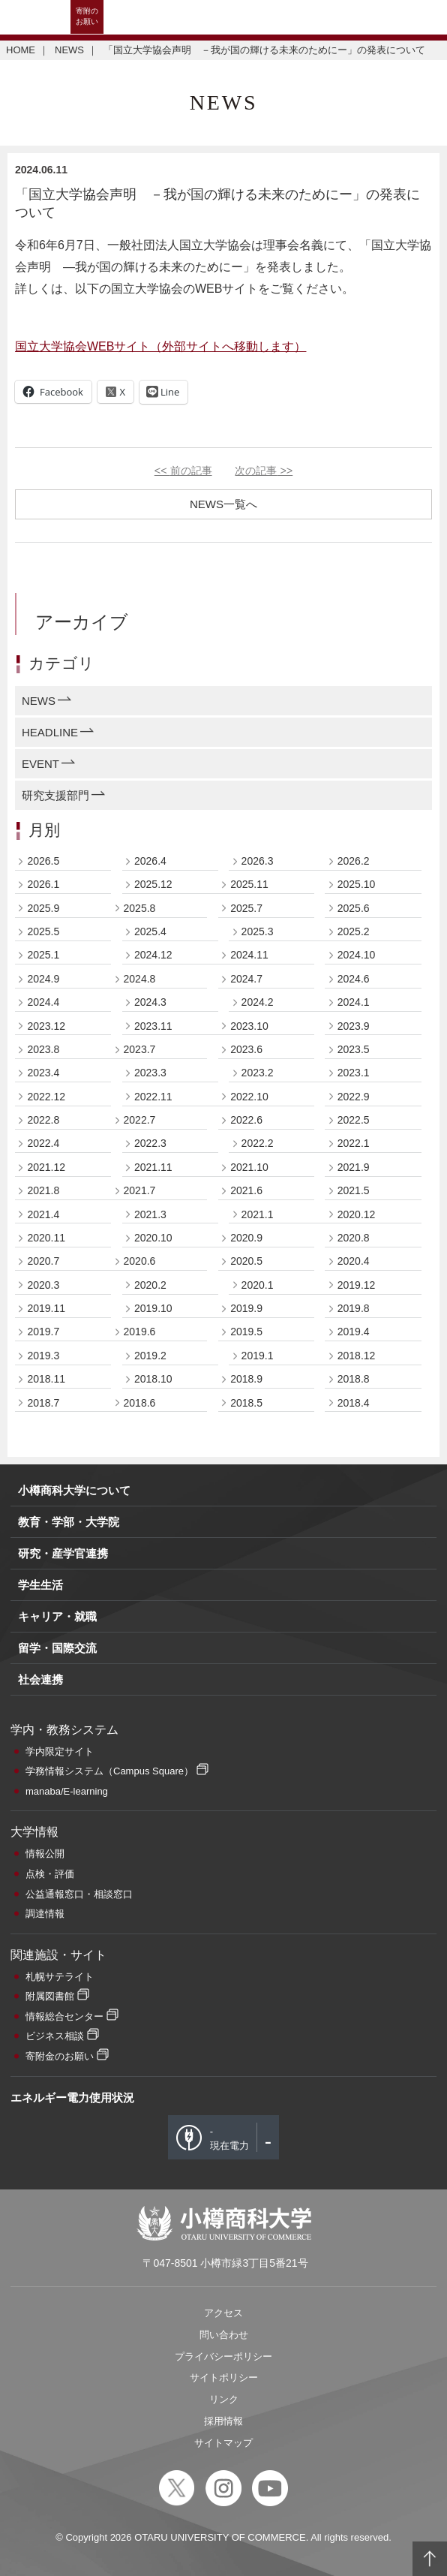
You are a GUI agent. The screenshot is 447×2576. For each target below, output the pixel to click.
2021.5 (354, 1190)
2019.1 (258, 1356)
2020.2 (150, 1285)
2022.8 (43, 1120)
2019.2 (150, 1356)
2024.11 (249, 955)
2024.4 (43, 1002)
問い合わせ (224, 2334)
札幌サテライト (60, 1976)
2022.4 (43, 1143)
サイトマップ (223, 2442)
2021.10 (249, 1167)
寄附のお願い (87, 16)
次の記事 (263, 471)
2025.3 (258, 931)
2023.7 (140, 1049)
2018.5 (246, 1403)
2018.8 (354, 1379)
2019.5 (246, 1332)
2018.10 (153, 1379)
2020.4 (354, 1261)
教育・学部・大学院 (68, 1521)
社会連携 (40, 1679)
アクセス (223, 2313)
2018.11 (46, 1379)
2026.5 (43, 861)
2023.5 (354, 1049)
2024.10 (357, 955)
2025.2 (354, 931)
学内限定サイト (60, 1751)
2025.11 (249, 884)
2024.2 (258, 1002)
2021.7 (140, 1190)
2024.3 (150, 1002)
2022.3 (150, 1143)
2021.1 (258, 1214)
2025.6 (354, 908)
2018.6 (140, 1403)
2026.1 (43, 884)
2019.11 (46, 1308)
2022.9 (354, 1097)
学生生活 (40, 1584)
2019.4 (354, 1332)
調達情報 (45, 1913)
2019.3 (43, 1356)
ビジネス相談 (55, 2036)
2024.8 (140, 979)
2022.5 (354, 1120)
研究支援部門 (55, 795)
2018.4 (354, 1403)
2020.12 (357, 1214)
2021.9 (354, 1167)
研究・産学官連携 (63, 1553)
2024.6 (354, 979)
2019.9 (246, 1308)
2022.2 (258, 1143)
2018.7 (43, 1403)
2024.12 (153, 955)
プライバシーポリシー (223, 2356)
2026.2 (354, 861)
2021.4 (43, 1214)
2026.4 (150, 861)
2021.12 (46, 1167)
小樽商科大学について (74, 1490)
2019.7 (43, 1332)
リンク (223, 2399)
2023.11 (153, 1026)
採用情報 (223, 2421)
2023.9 (354, 1026)
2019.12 (357, 1285)
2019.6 (140, 1332)
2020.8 (354, 1238)
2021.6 (246, 1190)
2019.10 (153, 1308)
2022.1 (354, 1143)
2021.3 (150, 1214)
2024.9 (43, 979)
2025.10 (357, 884)
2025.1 (43, 955)
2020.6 (140, 1261)
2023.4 (43, 1073)
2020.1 (258, 1285)
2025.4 (150, 931)
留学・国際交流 (57, 1648)
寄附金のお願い (60, 2056)
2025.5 (43, 931)
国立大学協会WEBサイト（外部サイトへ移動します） (160, 346)
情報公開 (45, 1853)
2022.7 (140, 1120)
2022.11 (153, 1097)
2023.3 (150, 1073)
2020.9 (246, 1238)
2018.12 (357, 1356)
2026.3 (258, 861)
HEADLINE (50, 732)
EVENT (40, 763)
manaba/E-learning (67, 1791)
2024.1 (354, 1002)
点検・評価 (50, 1873)
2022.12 (46, 1097)
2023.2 (258, 1073)
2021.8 (43, 1190)
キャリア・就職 (57, 1616)
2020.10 (153, 1238)
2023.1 (354, 1073)
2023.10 (249, 1026)
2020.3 (43, 1285)
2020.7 (43, 1261)
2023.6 (246, 1049)
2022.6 (246, 1120)
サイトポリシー (224, 2377)
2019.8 (354, 1308)
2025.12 (153, 884)
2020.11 (46, 1238)
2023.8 (43, 1049)
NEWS (69, 50)
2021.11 (153, 1167)
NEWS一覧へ (223, 504)
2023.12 (46, 1026)
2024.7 (246, 979)
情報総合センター (65, 2016)
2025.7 (246, 908)
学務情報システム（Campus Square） (110, 1771)
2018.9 (246, 1379)
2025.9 (43, 908)
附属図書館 (50, 1996)
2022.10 (249, 1097)
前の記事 (183, 471)
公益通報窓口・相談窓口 (79, 1894)
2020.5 (246, 1261)
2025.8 (140, 908)
